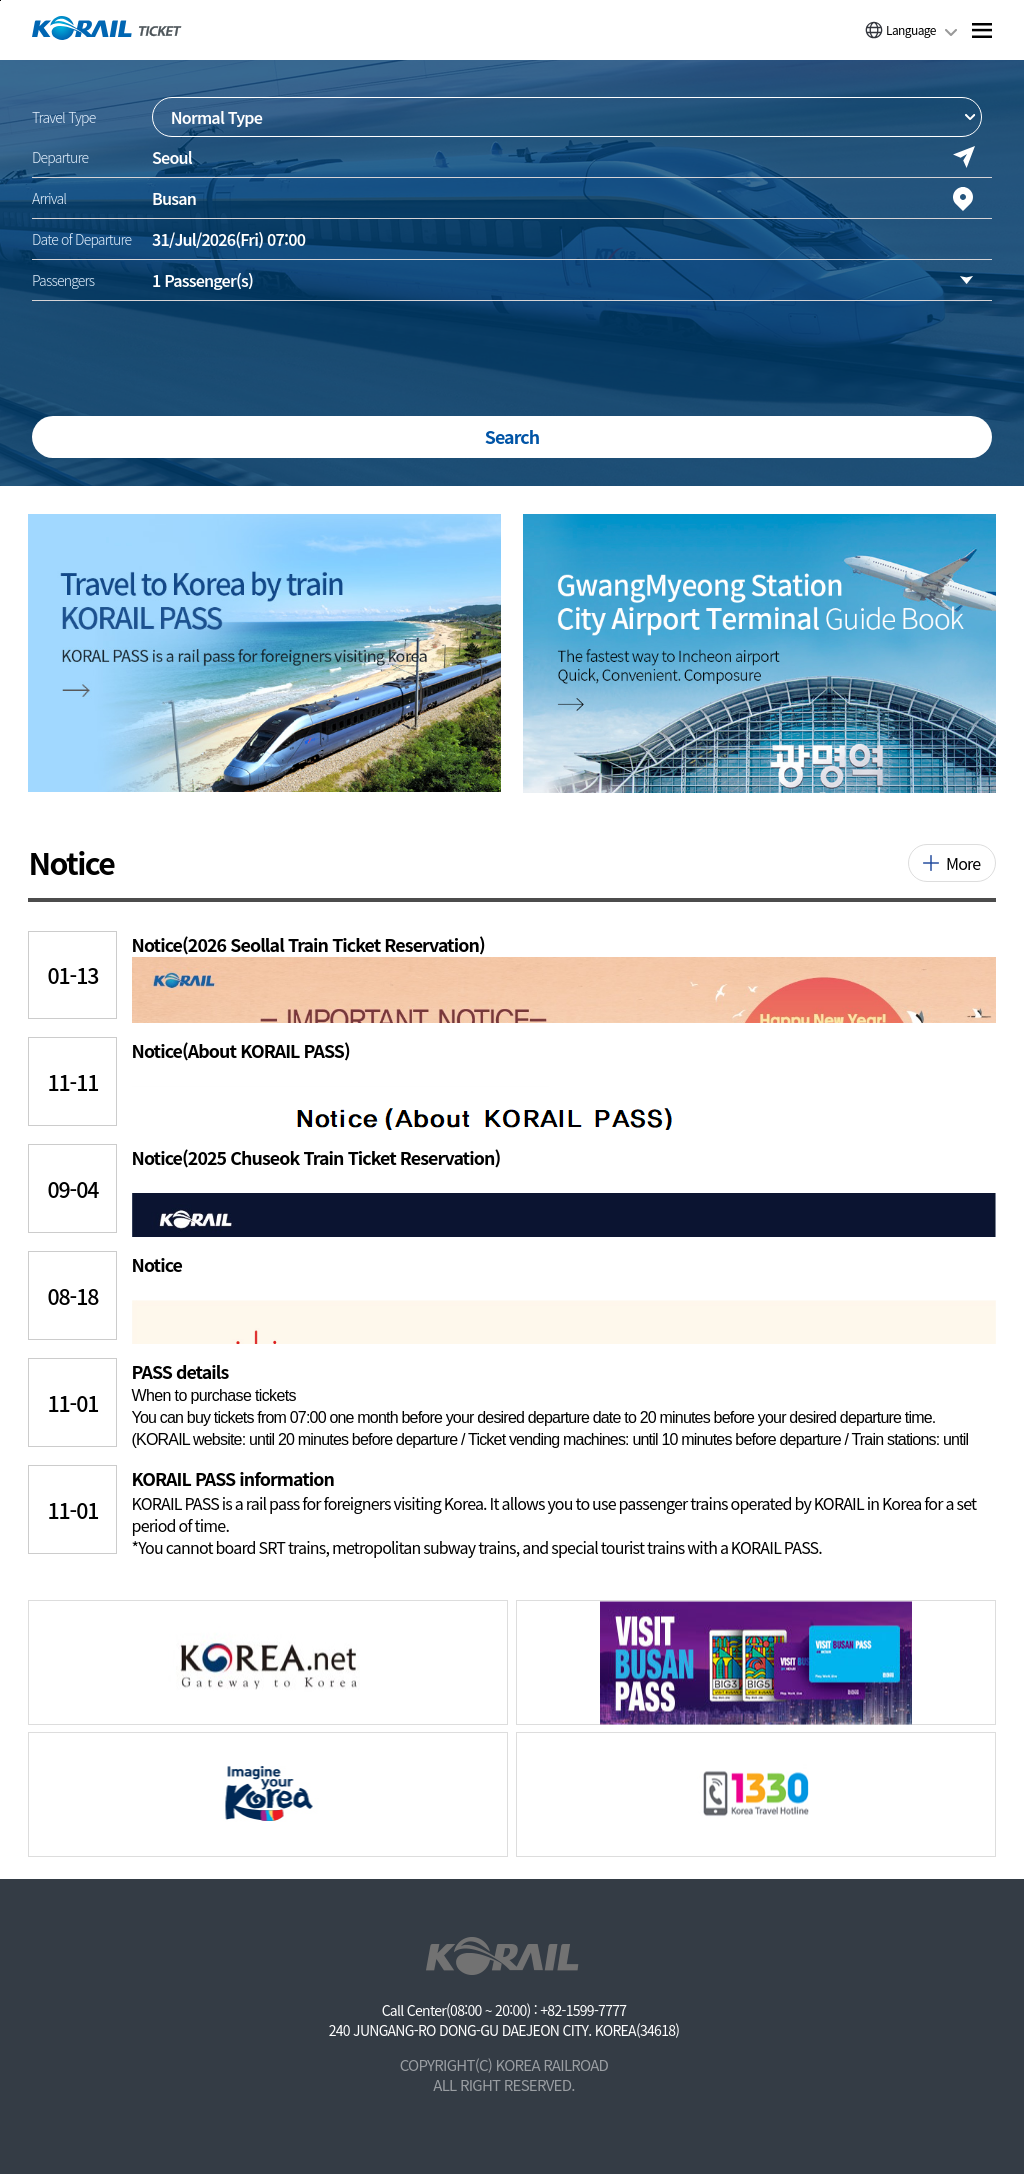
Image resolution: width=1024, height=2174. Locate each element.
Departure (60, 157)
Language (911, 29)
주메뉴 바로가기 (0, 0)
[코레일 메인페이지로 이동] (107, 28)
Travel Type (63, 117)
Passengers (63, 280)
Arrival (49, 198)
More (963, 863)
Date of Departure (81, 239)
